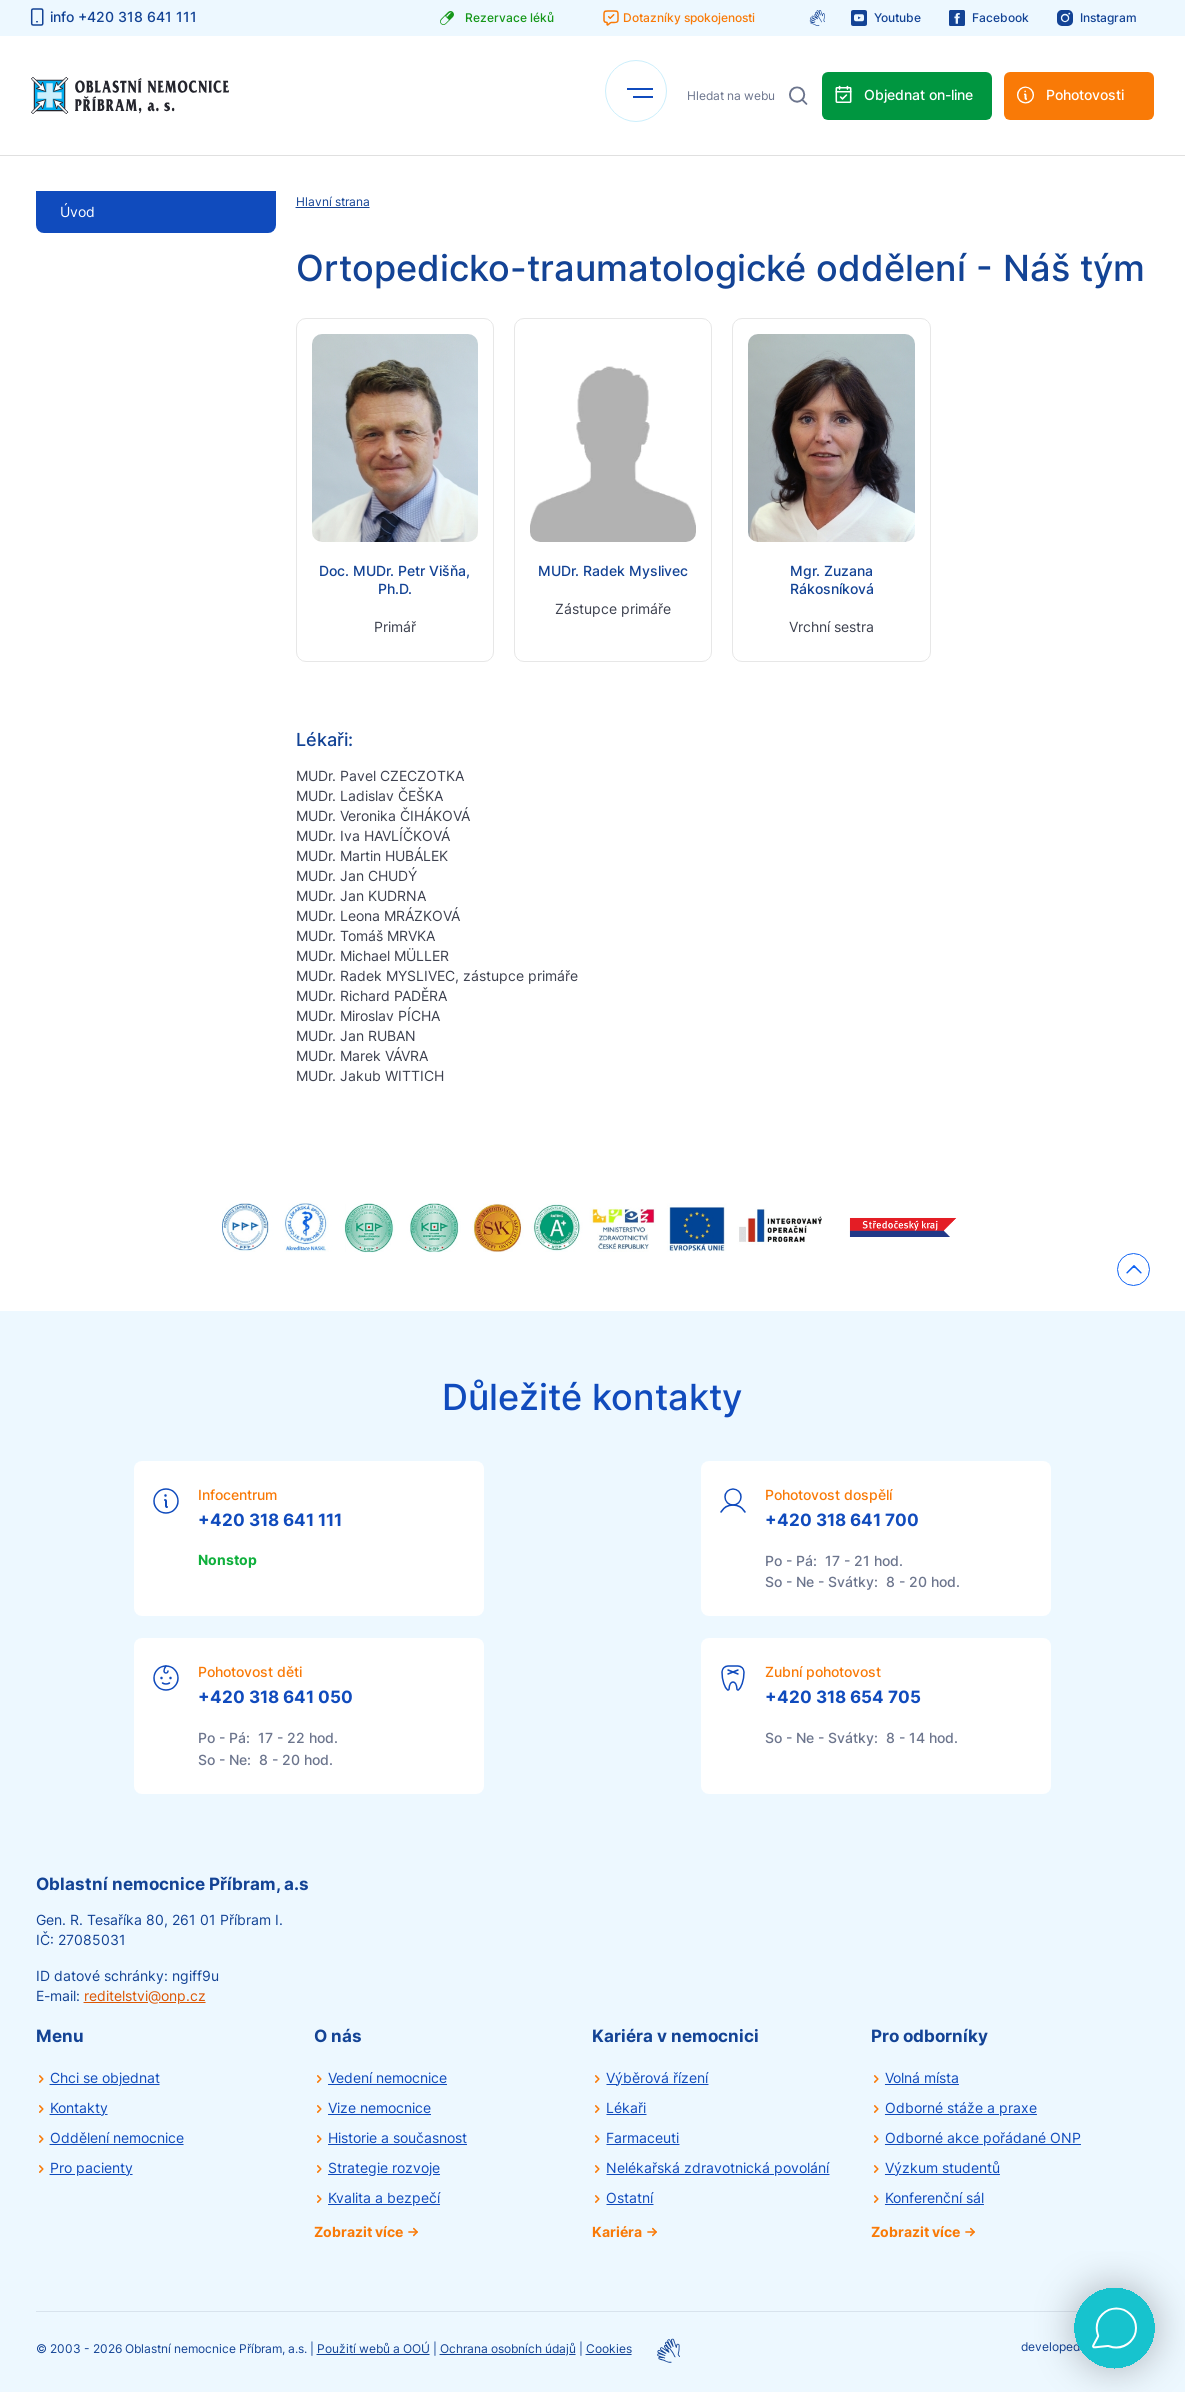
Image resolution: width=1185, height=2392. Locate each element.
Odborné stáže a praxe (961, 2107)
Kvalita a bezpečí (384, 2197)
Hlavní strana (333, 201)
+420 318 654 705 (843, 1697)
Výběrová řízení (657, 2077)
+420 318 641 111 (270, 1520)
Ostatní (629, 2197)
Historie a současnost (397, 2137)
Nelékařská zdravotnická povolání (717, 2167)
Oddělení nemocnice (117, 2137)
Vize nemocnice (379, 2107)
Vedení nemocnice (387, 2077)
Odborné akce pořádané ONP (983, 2137)
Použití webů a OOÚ (373, 2348)
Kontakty (79, 2107)
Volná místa (922, 2077)
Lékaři (626, 2107)
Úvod (77, 211)
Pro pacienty (91, 2167)
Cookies (609, 2348)
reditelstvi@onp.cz (145, 1995)
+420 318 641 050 (275, 1697)
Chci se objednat (105, 2077)
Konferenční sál (934, 2197)
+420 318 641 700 (842, 1520)
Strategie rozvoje (384, 2167)
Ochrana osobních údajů (508, 2348)
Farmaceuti (642, 2137)
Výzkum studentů (942, 2167)
